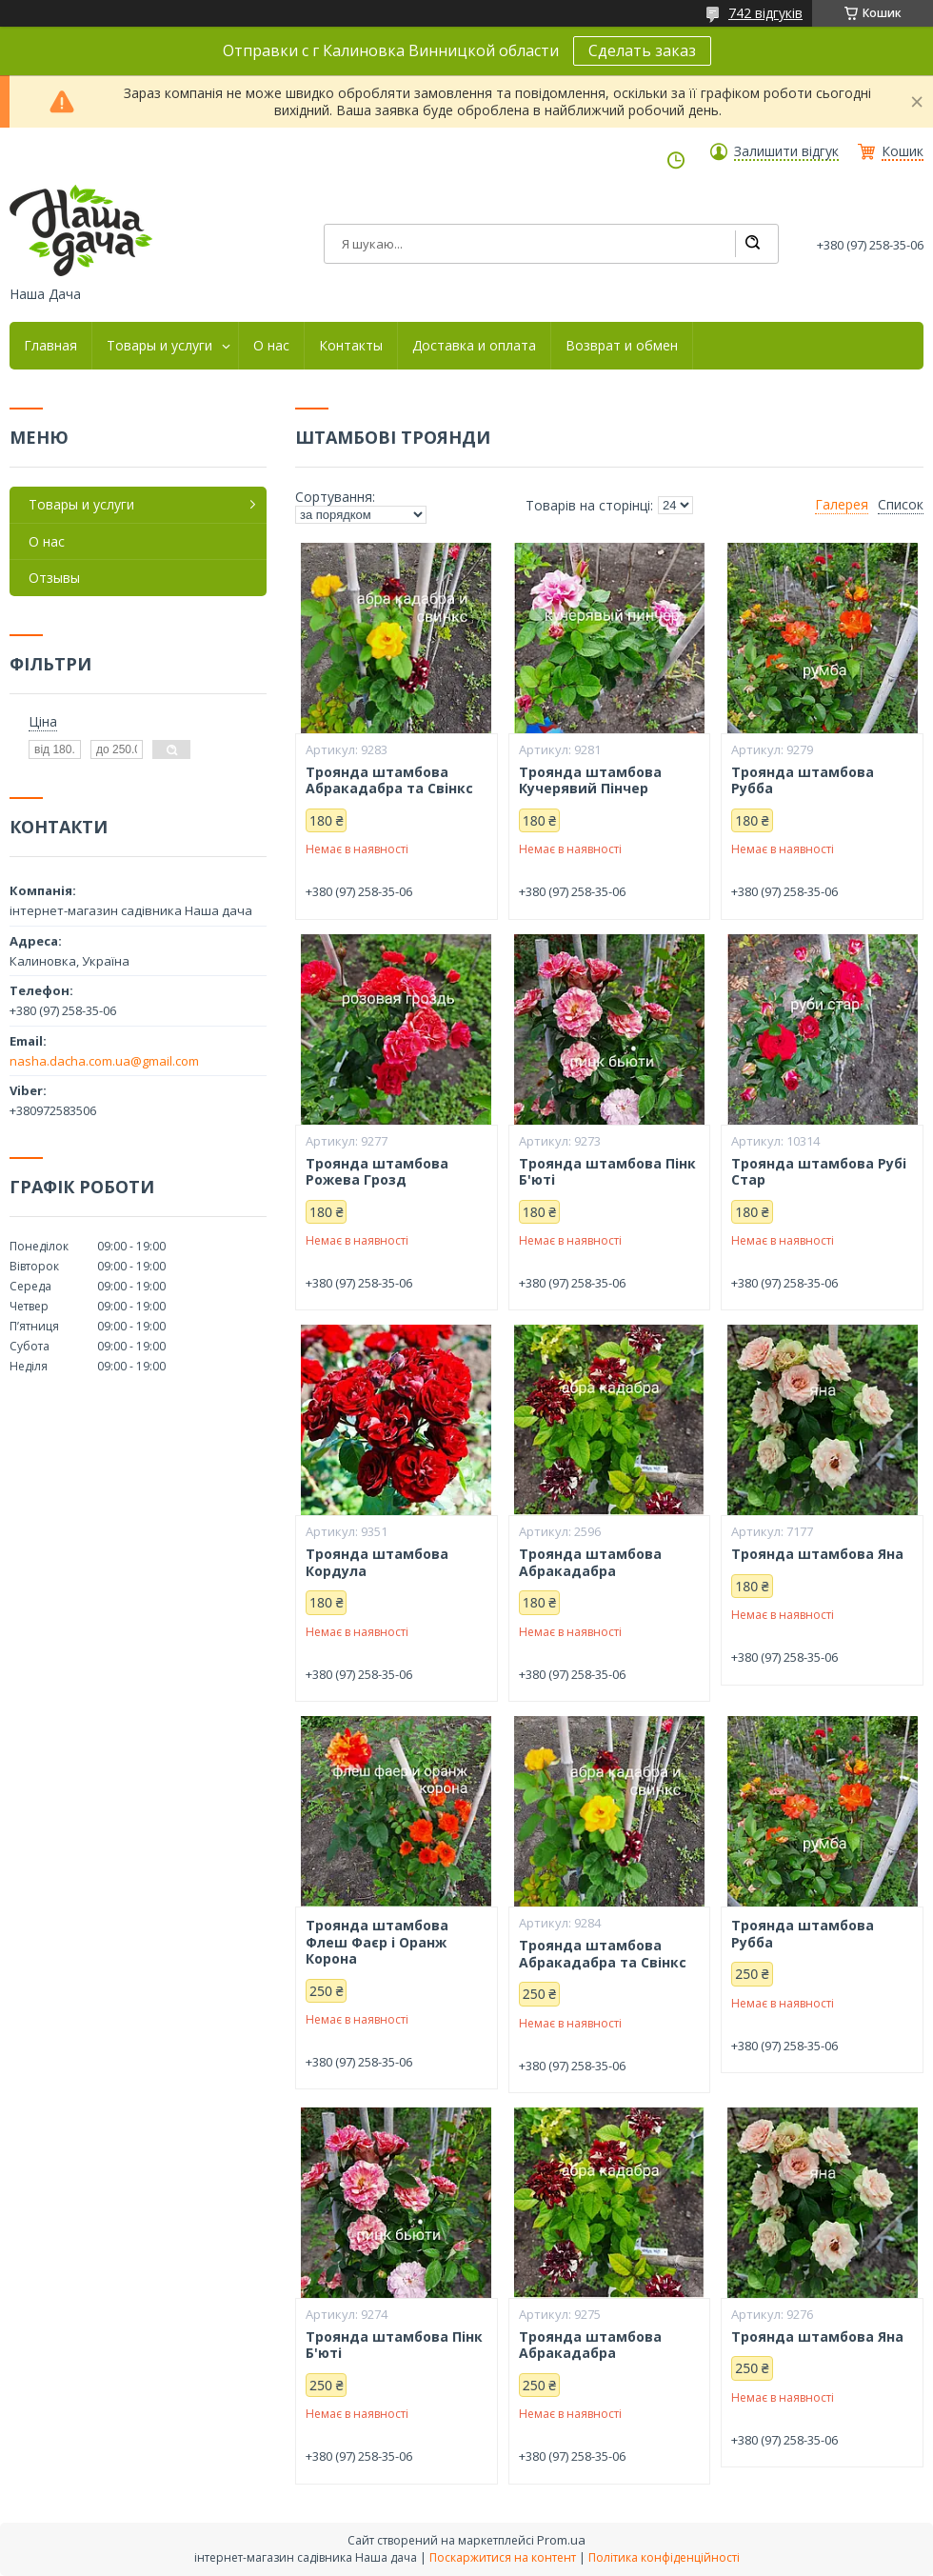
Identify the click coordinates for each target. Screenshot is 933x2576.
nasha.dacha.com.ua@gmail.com (104, 1060)
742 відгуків (765, 13)
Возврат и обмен (622, 345)
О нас (271, 345)
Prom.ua (561, 2539)
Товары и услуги (159, 345)
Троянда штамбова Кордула (377, 1562)
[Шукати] (752, 243)
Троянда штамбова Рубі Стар (818, 1171)
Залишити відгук (786, 151)
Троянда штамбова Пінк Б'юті (607, 1171)
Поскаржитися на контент (502, 2557)
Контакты (351, 345)
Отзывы (54, 578)
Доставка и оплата (474, 345)
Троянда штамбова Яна (817, 1554)
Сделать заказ (642, 50)
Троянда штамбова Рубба (802, 780)
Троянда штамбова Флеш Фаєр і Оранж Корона (377, 1942)
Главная (50, 345)
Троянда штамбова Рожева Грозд (377, 1171)
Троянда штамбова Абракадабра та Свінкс (389, 780)
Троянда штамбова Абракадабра (590, 1562)
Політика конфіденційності (664, 2557)
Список (900, 504)
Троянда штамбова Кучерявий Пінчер (590, 780)
